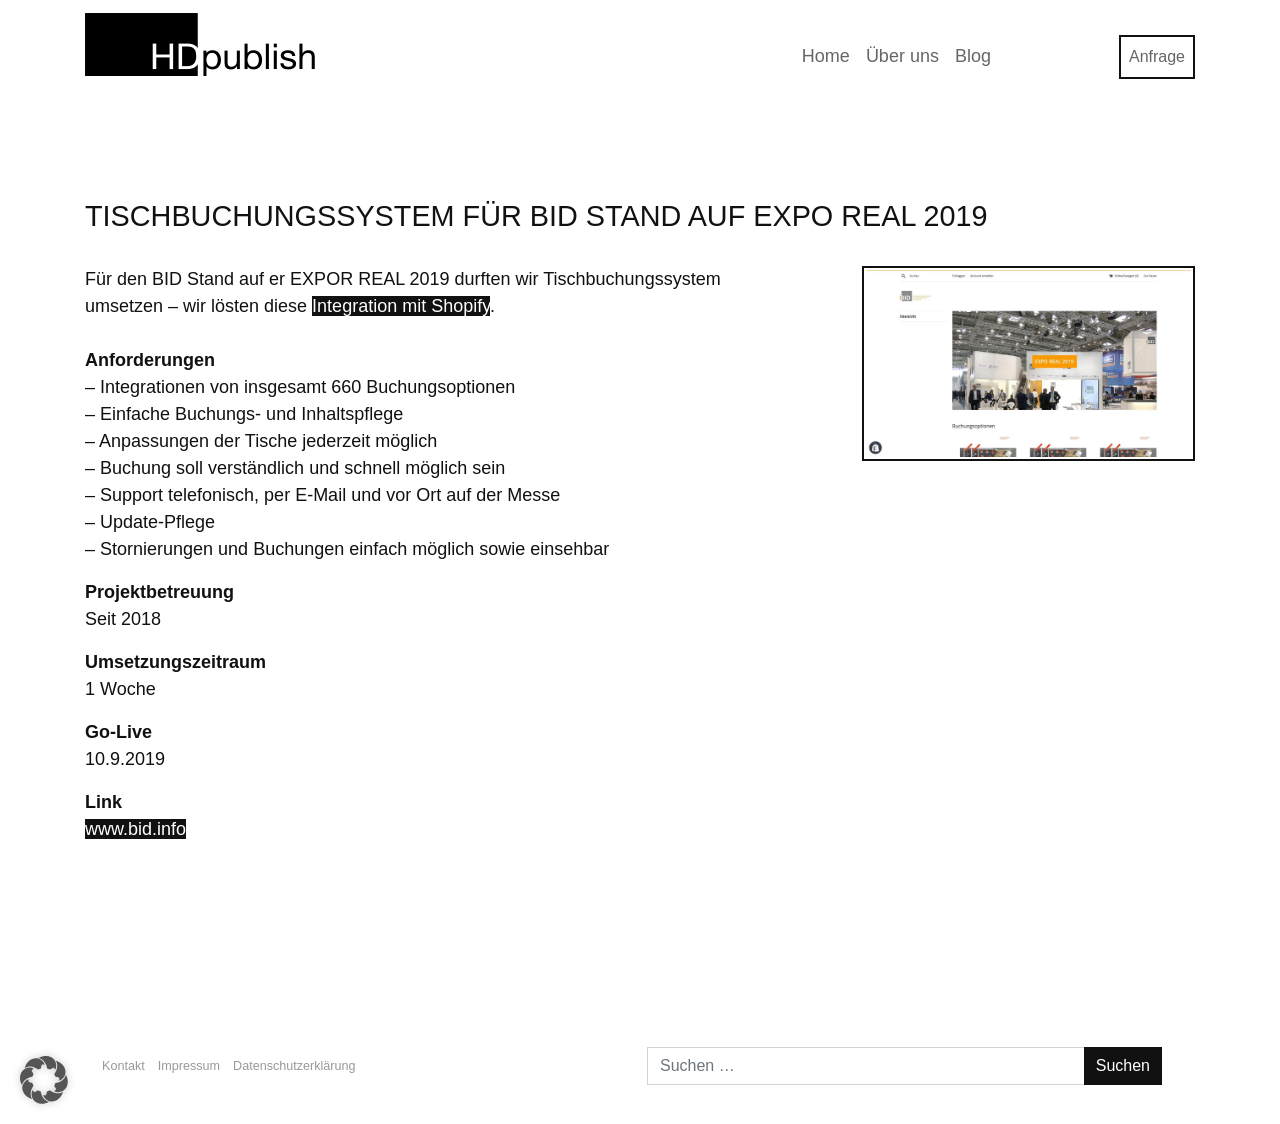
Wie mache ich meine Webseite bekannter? (259, 966)
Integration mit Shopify (401, 306)
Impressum (189, 1066)
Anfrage (1157, 56)
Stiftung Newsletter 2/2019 (1081, 966)
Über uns (902, 56)
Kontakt (123, 1066)
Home (826, 56)
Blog (973, 56)
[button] (44, 1080)
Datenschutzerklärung (294, 1066)
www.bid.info (135, 829)
